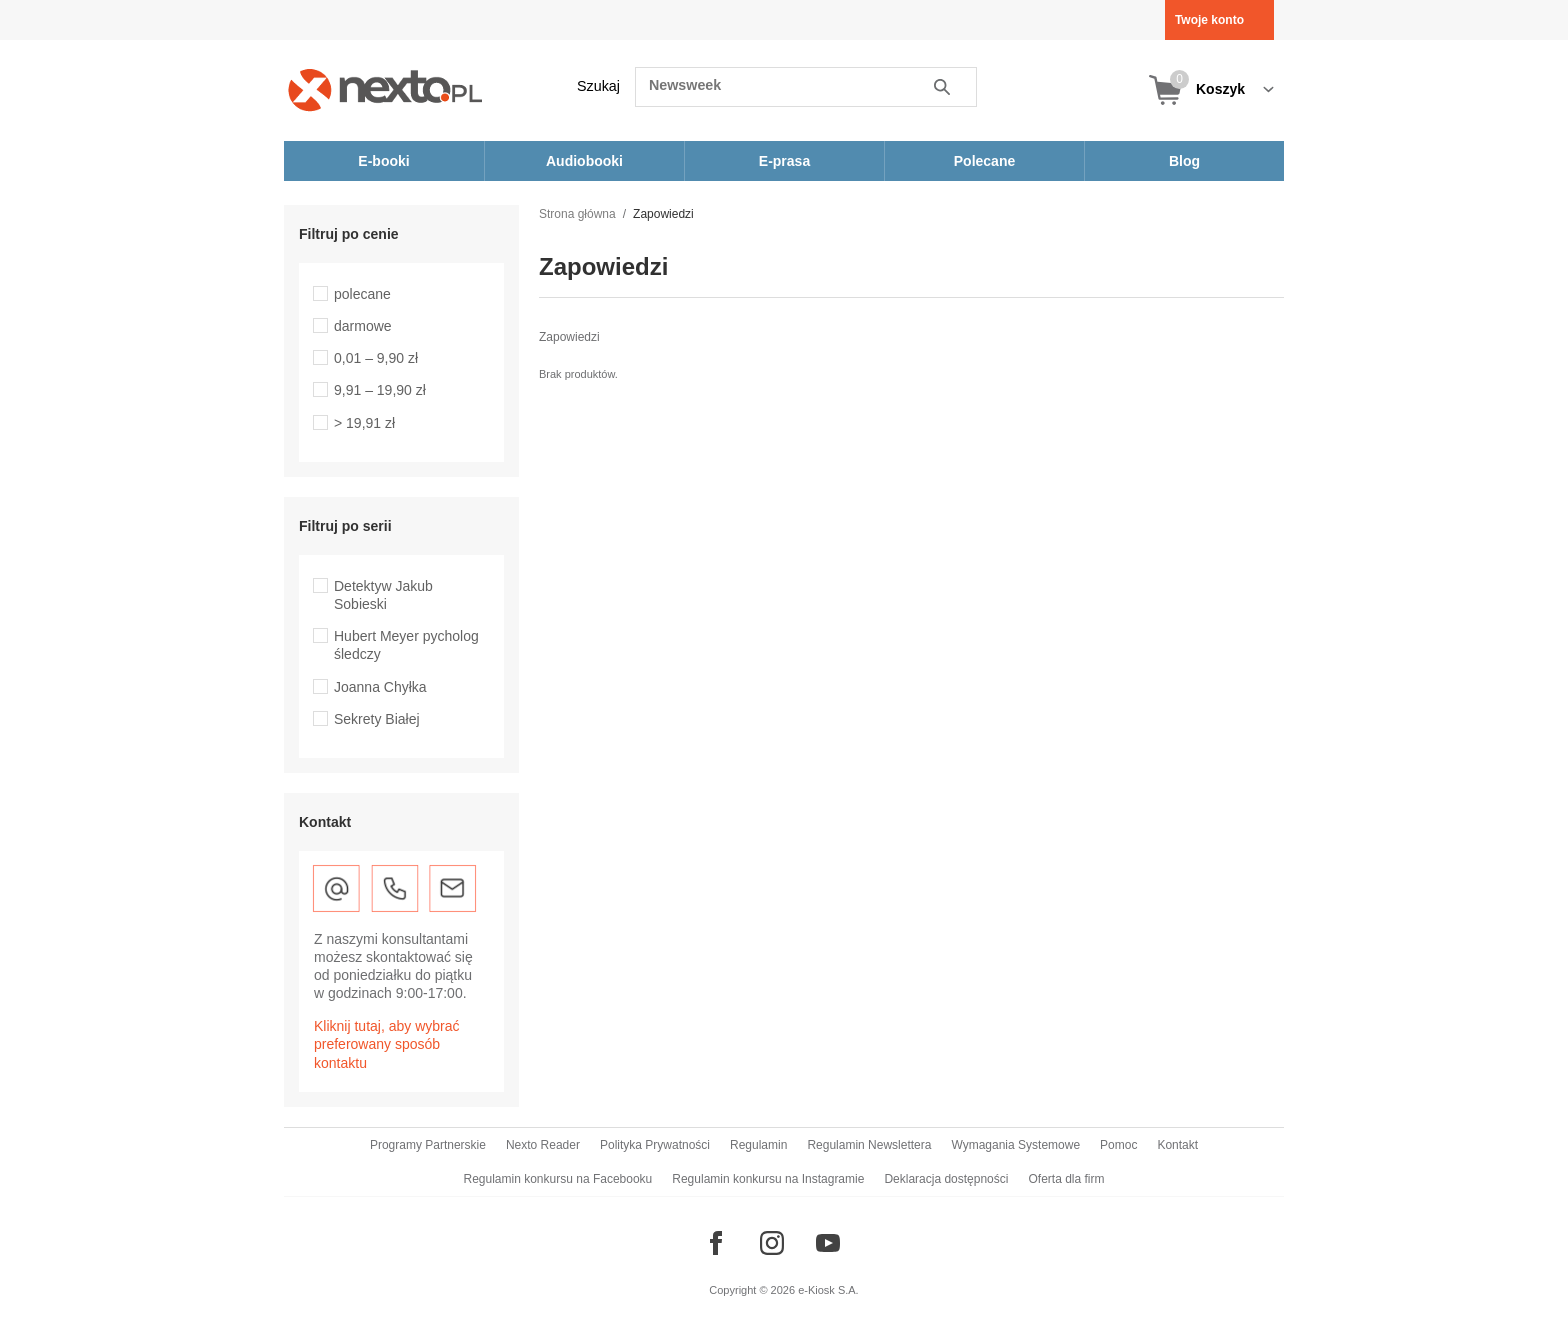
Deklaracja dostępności (946, 1179)
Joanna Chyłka (380, 687)
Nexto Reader (543, 1145)
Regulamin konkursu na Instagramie (768, 1179)
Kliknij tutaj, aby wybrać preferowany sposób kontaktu (387, 1044)
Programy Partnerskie (428, 1145)
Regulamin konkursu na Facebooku (558, 1179)
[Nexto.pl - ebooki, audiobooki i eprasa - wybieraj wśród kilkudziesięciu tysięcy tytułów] (385, 89)
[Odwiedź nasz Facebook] (716, 1243)
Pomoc (1118, 1145)
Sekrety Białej (377, 719)
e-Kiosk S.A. (828, 1290)
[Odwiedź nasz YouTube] (828, 1243)
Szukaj (598, 86)
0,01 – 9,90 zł (376, 358)
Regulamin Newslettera (869, 1145)
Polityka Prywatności (655, 1145)
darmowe (363, 326)
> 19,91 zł (364, 423)
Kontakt (1177, 1145)
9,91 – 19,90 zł (380, 390)
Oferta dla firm (1066, 1179)
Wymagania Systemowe (1015, 1145)
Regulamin (758, 1145)
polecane (362, 294)
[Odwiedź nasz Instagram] (772, 1243)
